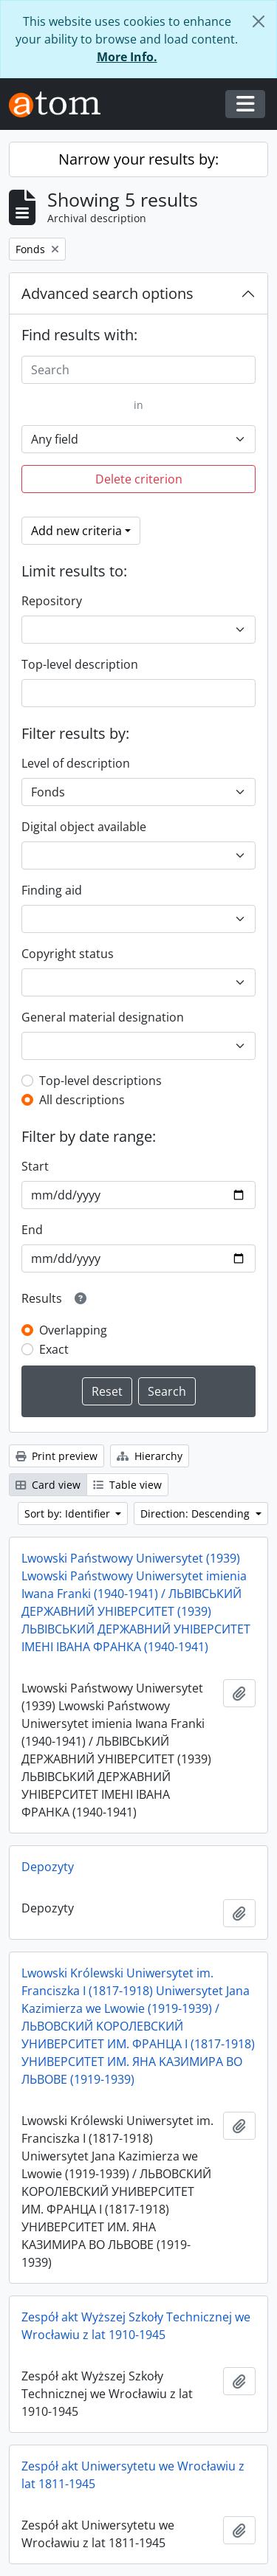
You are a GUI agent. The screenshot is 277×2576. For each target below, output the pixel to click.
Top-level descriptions (100, 1080)
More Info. (127, 57)
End (32, 1230)
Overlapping (73, 1330)
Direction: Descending (196, 1513)
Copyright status (67, 954)
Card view (48, 1485)
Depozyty (47, 1867)
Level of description (75, 763)
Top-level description (79, 664)
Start (35, 1166)
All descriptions (82, 1100)
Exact (54, 1349)
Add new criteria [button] (76, 531)
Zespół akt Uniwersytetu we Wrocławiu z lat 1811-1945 (132, 2475)
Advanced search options (107, 293)
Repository (51, 601)
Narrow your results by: (138, 159)
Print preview (57, 1456)
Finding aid (51, 890)
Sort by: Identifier (68, 1513)
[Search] (138, 370)
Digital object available (83, 827)
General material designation (102, 1017)
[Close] (258, 21)
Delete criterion (138, 479)
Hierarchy (149, 1456)
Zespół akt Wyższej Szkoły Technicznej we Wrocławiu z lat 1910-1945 (135, 2326)
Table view (127, 1485)
